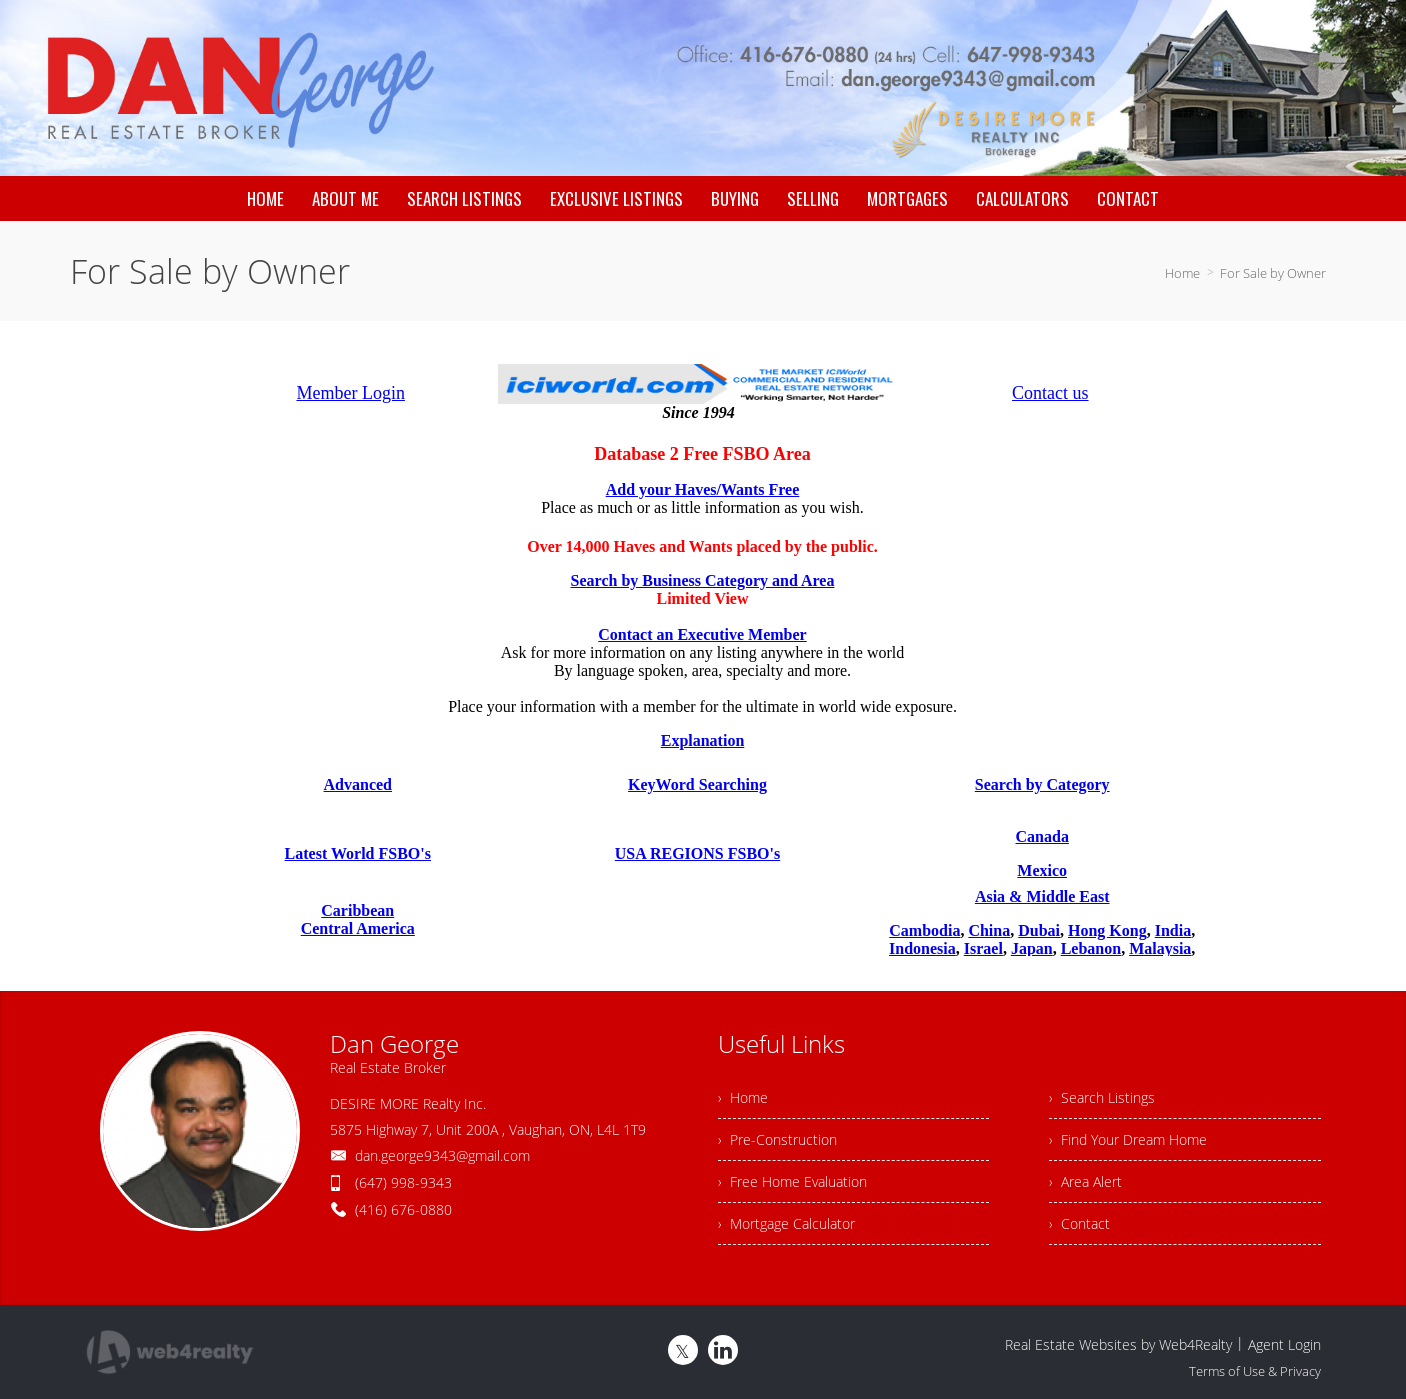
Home (1182, 273)
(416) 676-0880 (403, 1209)
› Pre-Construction (777, 1139)
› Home (743, 1097)
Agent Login (1284, 1344)
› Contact (1079, 1223)
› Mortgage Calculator (786, 1223)
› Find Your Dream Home (1128, 1139)
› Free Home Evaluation (792, 1181)
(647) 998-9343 (403, 1182)
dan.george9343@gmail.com (442, 1155)
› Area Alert (1085, 1181)
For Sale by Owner (1273, 273)
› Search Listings (1102, 1097)
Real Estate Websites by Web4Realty (1118, 1344)
